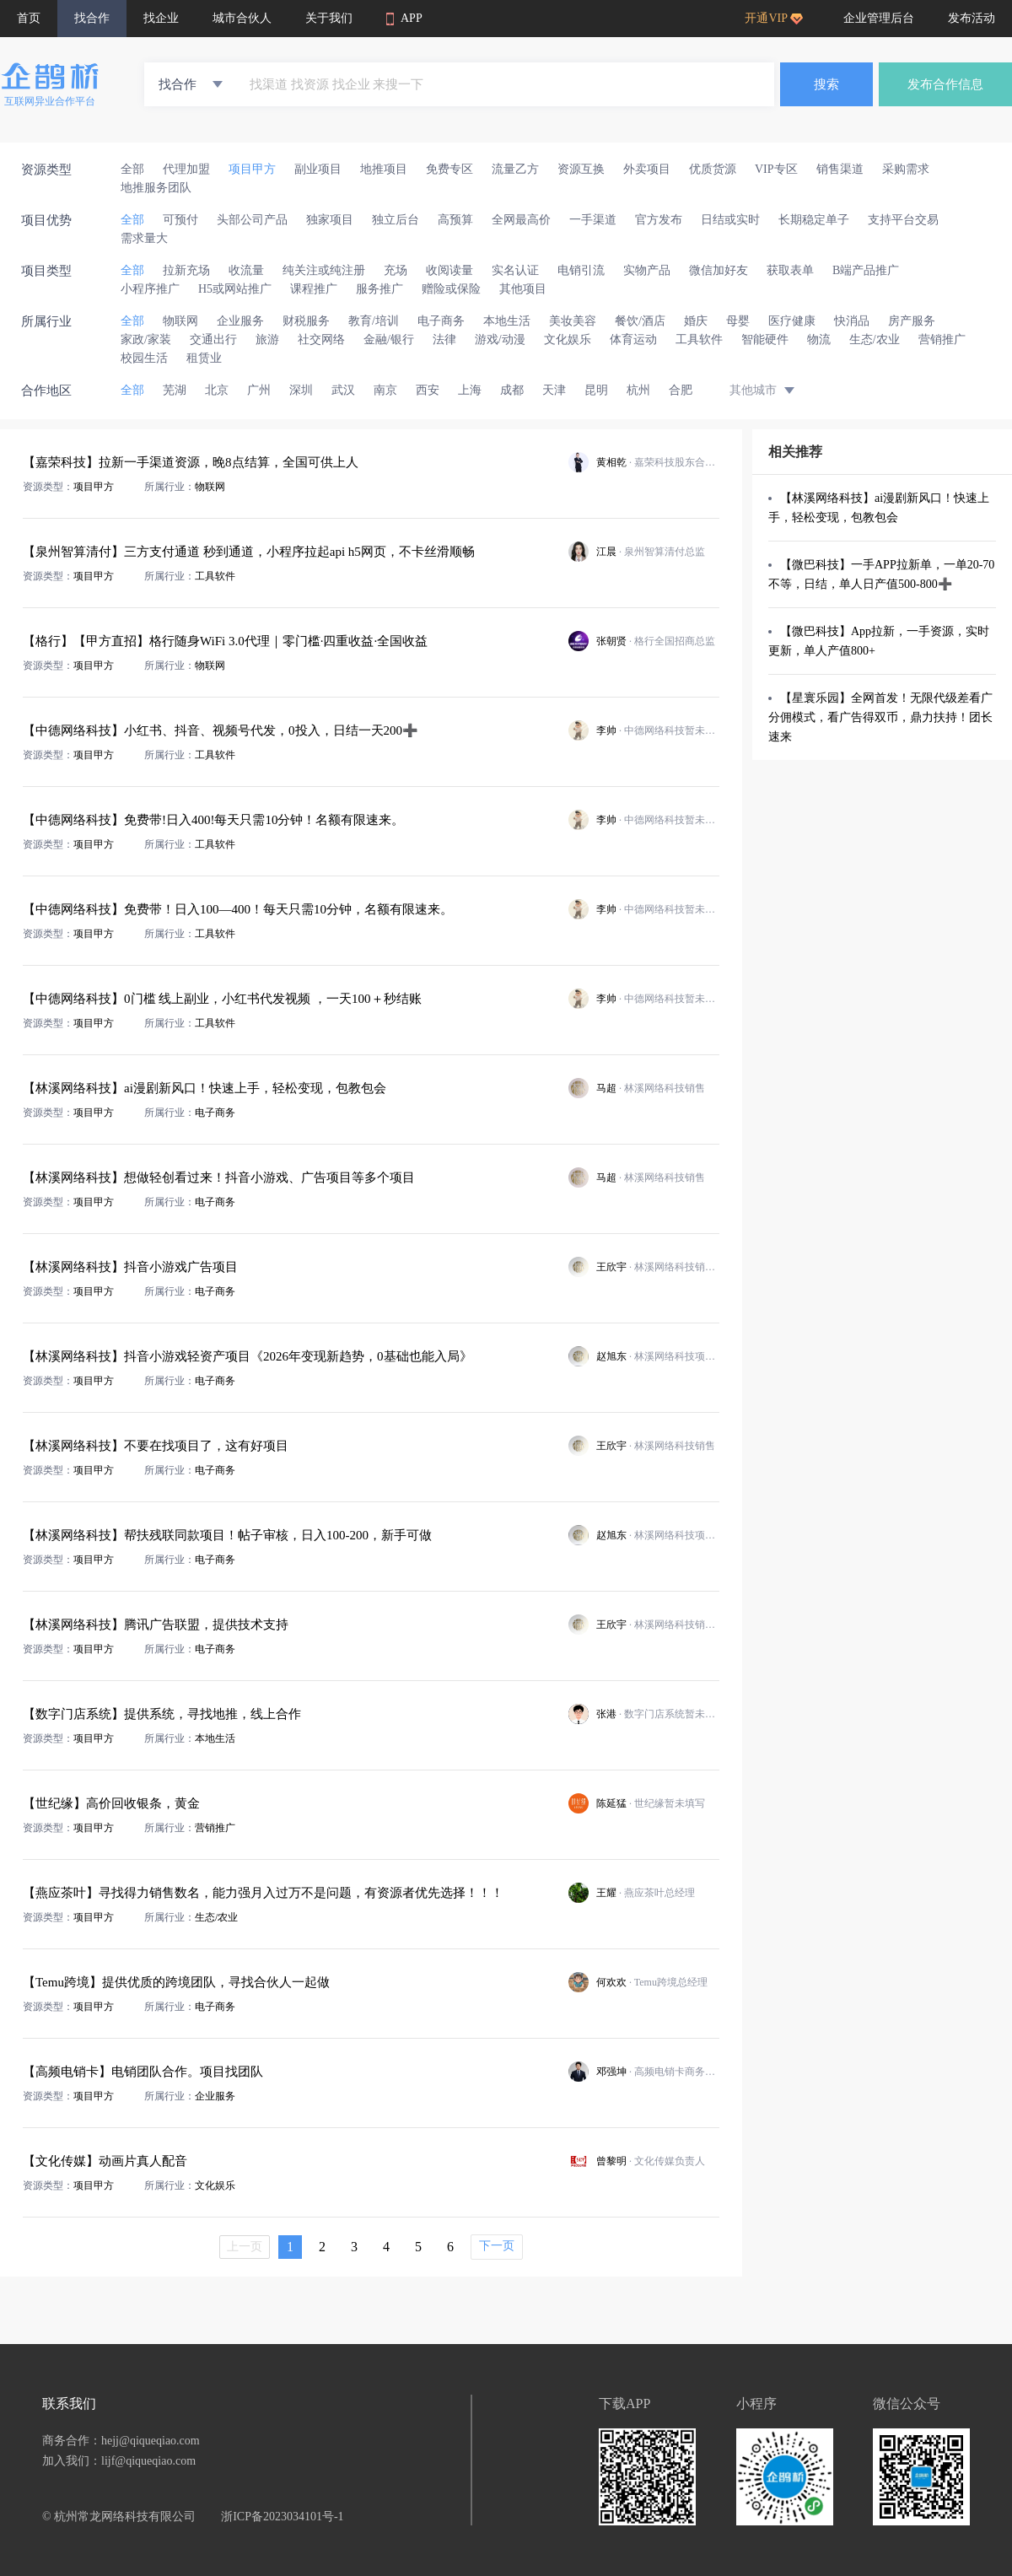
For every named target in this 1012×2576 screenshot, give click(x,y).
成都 (512, 390)
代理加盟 (186, 169)
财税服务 (306, 321)
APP (404, 18)
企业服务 (240, 321)
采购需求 (905, 169)
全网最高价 (521, 219)
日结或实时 (730, 219)
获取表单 (790, 270)
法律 (444, 339)
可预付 (180, 219)
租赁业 (204, 358)
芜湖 (174, 390)
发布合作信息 (945, 84)
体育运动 (633, 339)
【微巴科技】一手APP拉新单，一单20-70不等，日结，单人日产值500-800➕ (881, 574)
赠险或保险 (451, 289)
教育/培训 (373, 321)
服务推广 (379, 289)
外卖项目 (646, 169)
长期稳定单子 (813, 219)
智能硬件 (765, 339)
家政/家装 (146, 339)
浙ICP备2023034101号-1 (282, 2516)
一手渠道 (592, 219)
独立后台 (395, 219)
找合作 (92, 18)
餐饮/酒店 (640, 321)
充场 (395, 270)
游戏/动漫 (500, 339)
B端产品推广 (865, 270)
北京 (217, 390)
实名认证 (515, 270)
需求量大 (144, 238)
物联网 (180, 321)
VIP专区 (776, 169)
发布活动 (971, 18)
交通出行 (213, 339)
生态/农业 (874, 339)
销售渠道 (840, 169)
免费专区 (449, 169)
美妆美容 (572, 321)
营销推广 (942, 339)
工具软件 (699, 339)
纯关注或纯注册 (324, 270)
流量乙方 (515, 169)
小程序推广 (150, 289)
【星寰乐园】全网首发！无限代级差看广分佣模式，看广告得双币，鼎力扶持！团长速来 (880, 717)
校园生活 (144, 358)
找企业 (161, 18)
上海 (470, 390)
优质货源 (712, 169)
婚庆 (696, 321)
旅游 (267, 339)
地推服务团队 (156, 187)
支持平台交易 (903, 219)
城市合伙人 (242, 18)
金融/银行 (388, 339)
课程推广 (313, 289)
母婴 (738, 321)
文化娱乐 (567, 339)
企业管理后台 (878, 18)
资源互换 (581, 169)
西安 (427, 390)
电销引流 (581, 270)
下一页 (496, 2245)
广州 (259, 390)
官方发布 (658, 219)
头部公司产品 (252, 219)
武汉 (343, 390)
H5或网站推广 (235, 289)
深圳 (301, 390)
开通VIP (774, 18)
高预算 (455, 219)
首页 (28, 18)
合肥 (680, 390)
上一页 (244, 2246)
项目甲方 (252, 169)
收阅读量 (449, 270)
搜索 (826, 84)
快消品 (851, 321)
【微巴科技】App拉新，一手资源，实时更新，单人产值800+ (878, 641)
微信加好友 (718, 270)
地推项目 (383, 169)
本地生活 (506, 321)
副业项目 (318, 169)
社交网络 (321, 339)
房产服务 (911, 321)
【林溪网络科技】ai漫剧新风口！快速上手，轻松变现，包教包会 (878, 508)
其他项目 (522, 289)
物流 (819, 339)
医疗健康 (792, 321)
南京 (385, 390)
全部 (132, 169)
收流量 (246, 270)
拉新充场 (186, 270)
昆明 (596, 390)
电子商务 (441, 321)
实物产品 (646, 270)
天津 (554, 390)
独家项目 (329, 219)
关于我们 (329, 18)
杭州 (638, 390)
